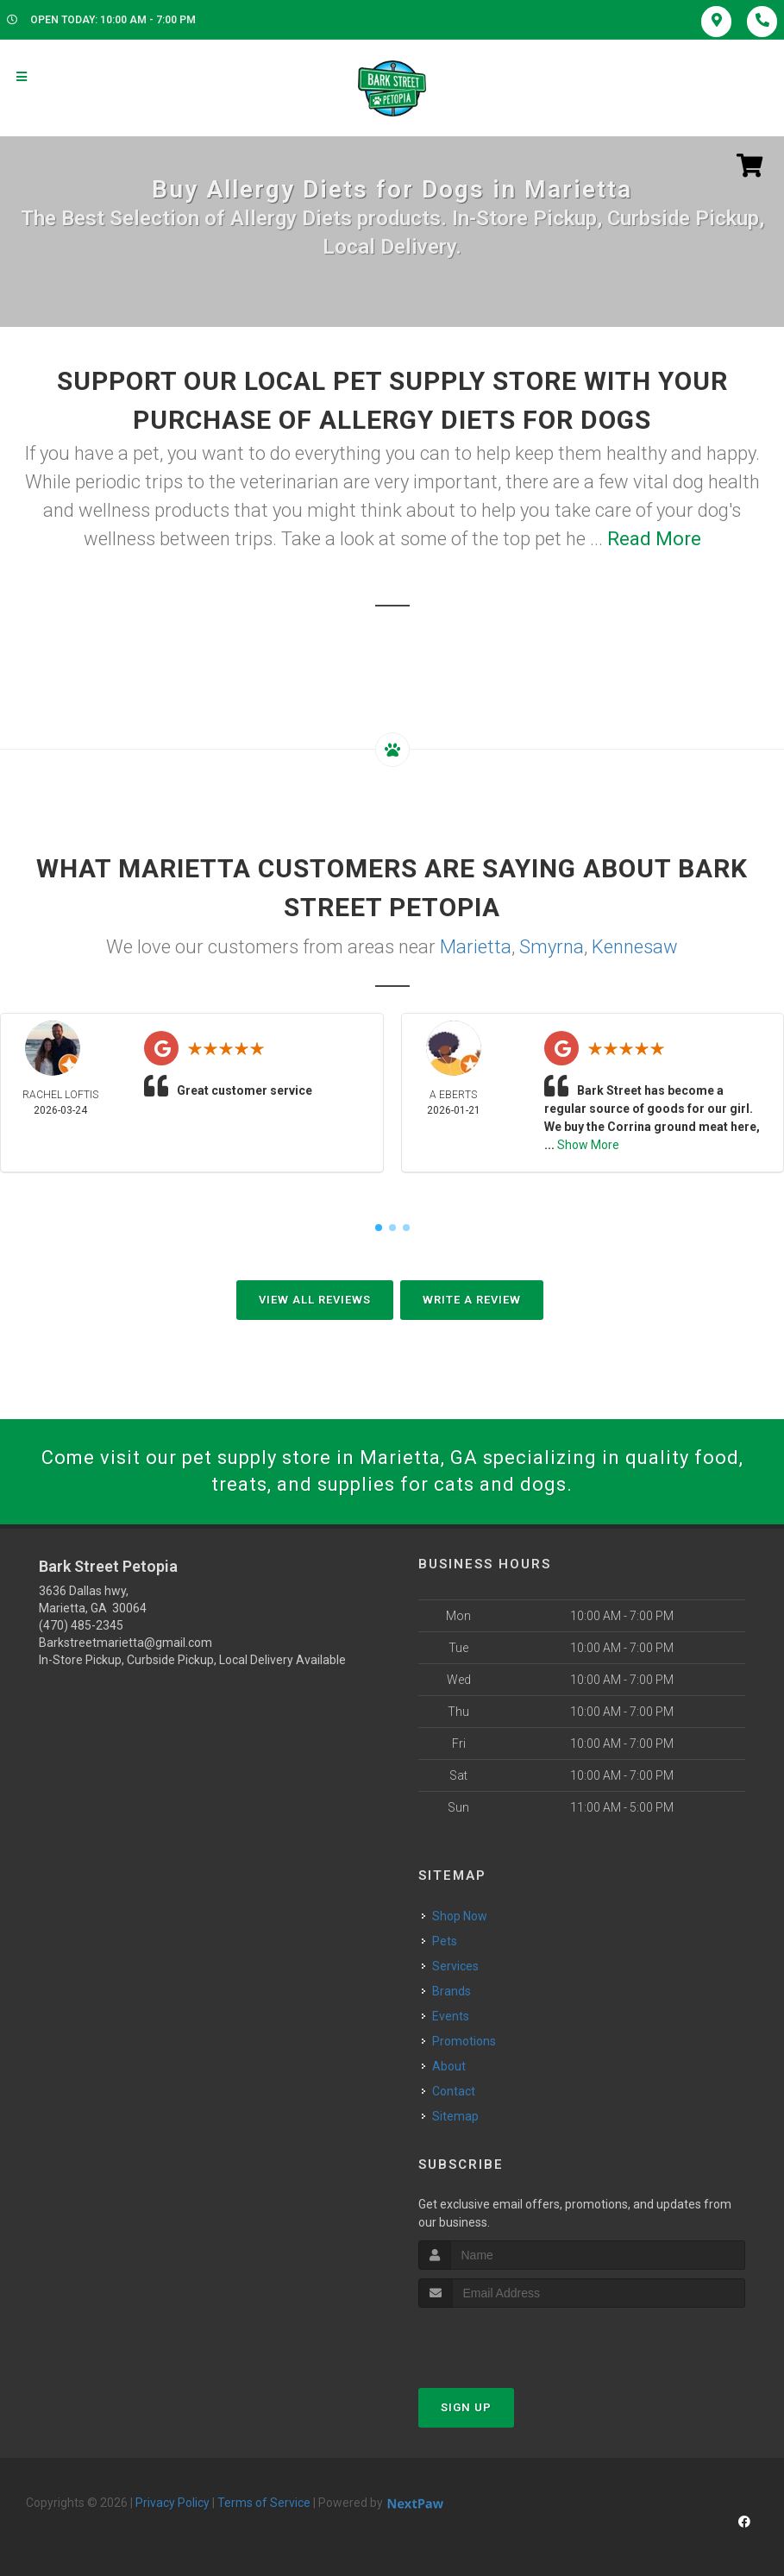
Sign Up (466, 2407)
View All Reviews (315, 1299)
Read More (654, 539)
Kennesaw (635, 947)
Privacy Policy (172, 2503)
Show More (588, 1145)
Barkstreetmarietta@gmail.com (125, 1642)
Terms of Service (263, 2503)
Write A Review (472, 1299)
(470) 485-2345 (81, 1625)
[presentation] (510, 2340)
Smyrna (551, 947)
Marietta (475, 947)
